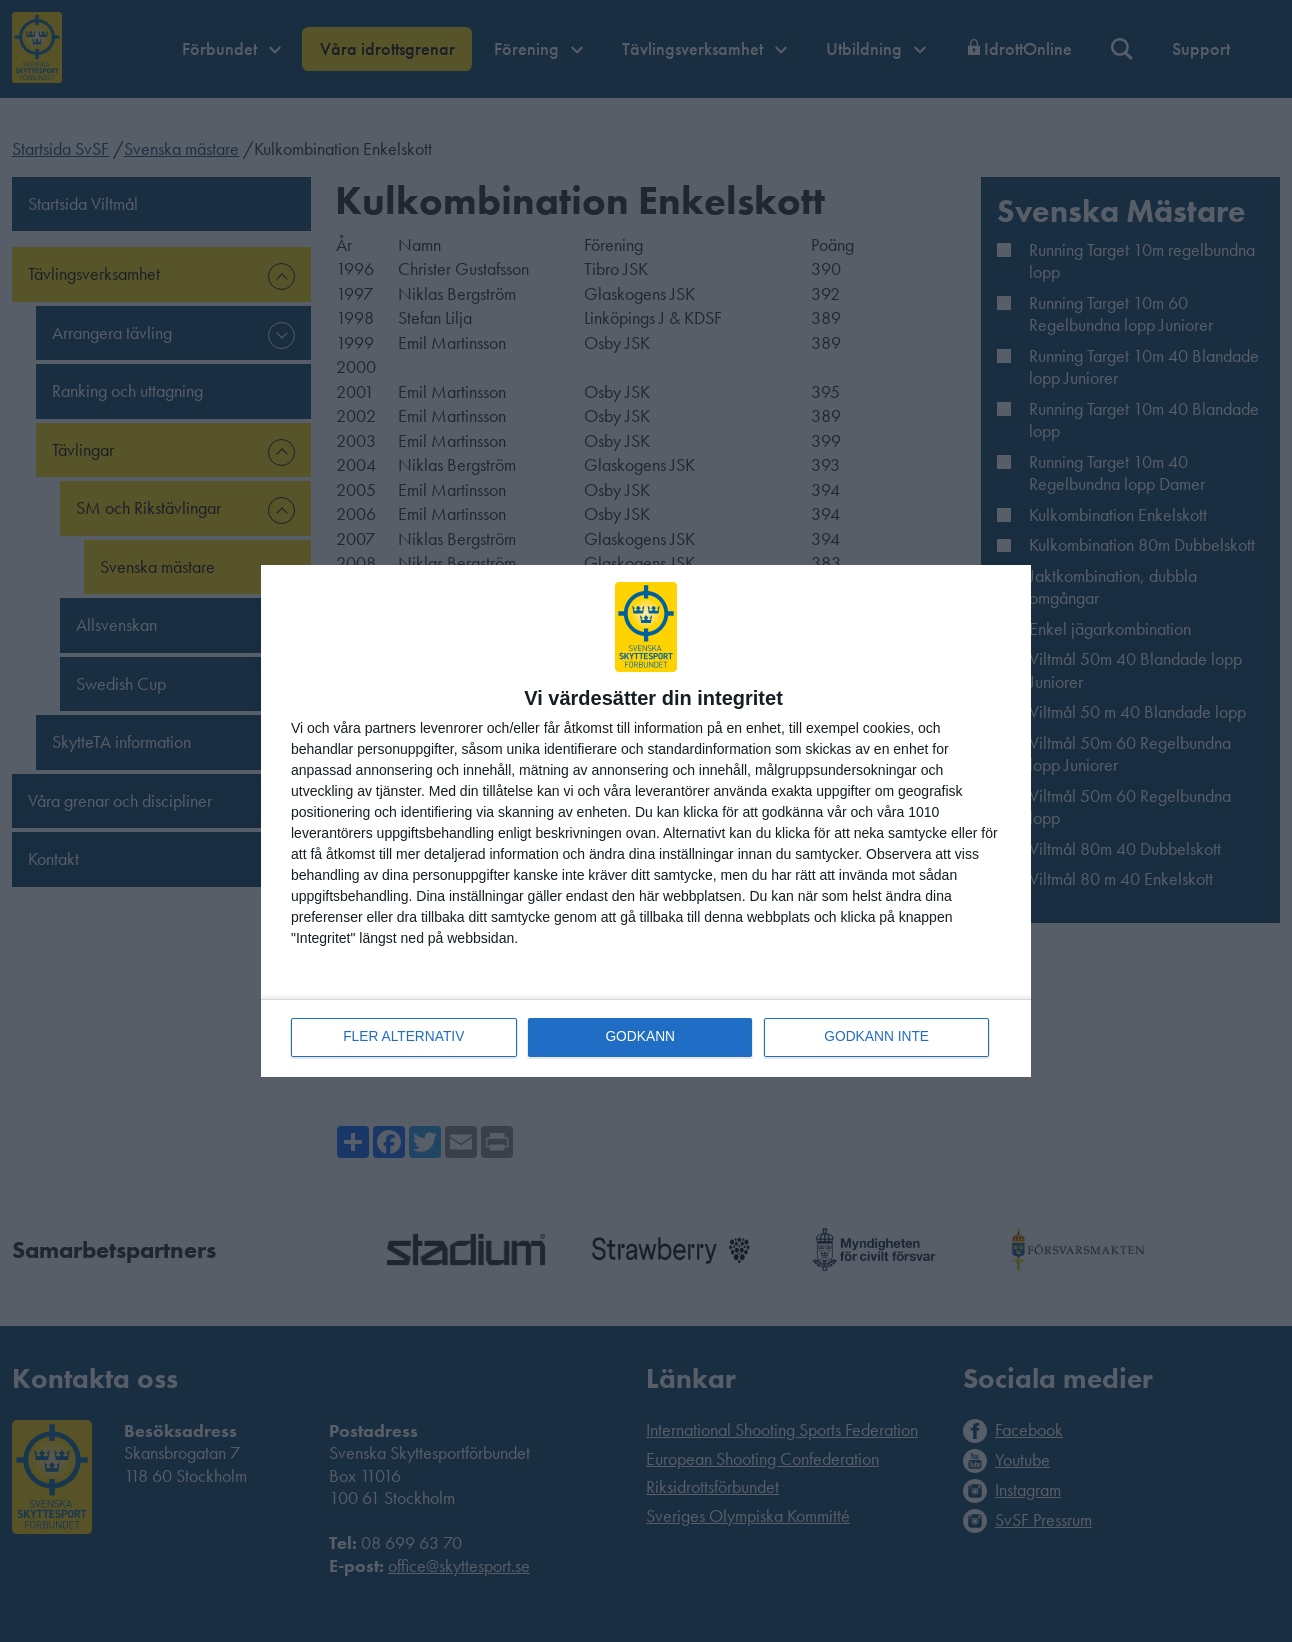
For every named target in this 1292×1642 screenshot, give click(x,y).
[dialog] (646, 821)
